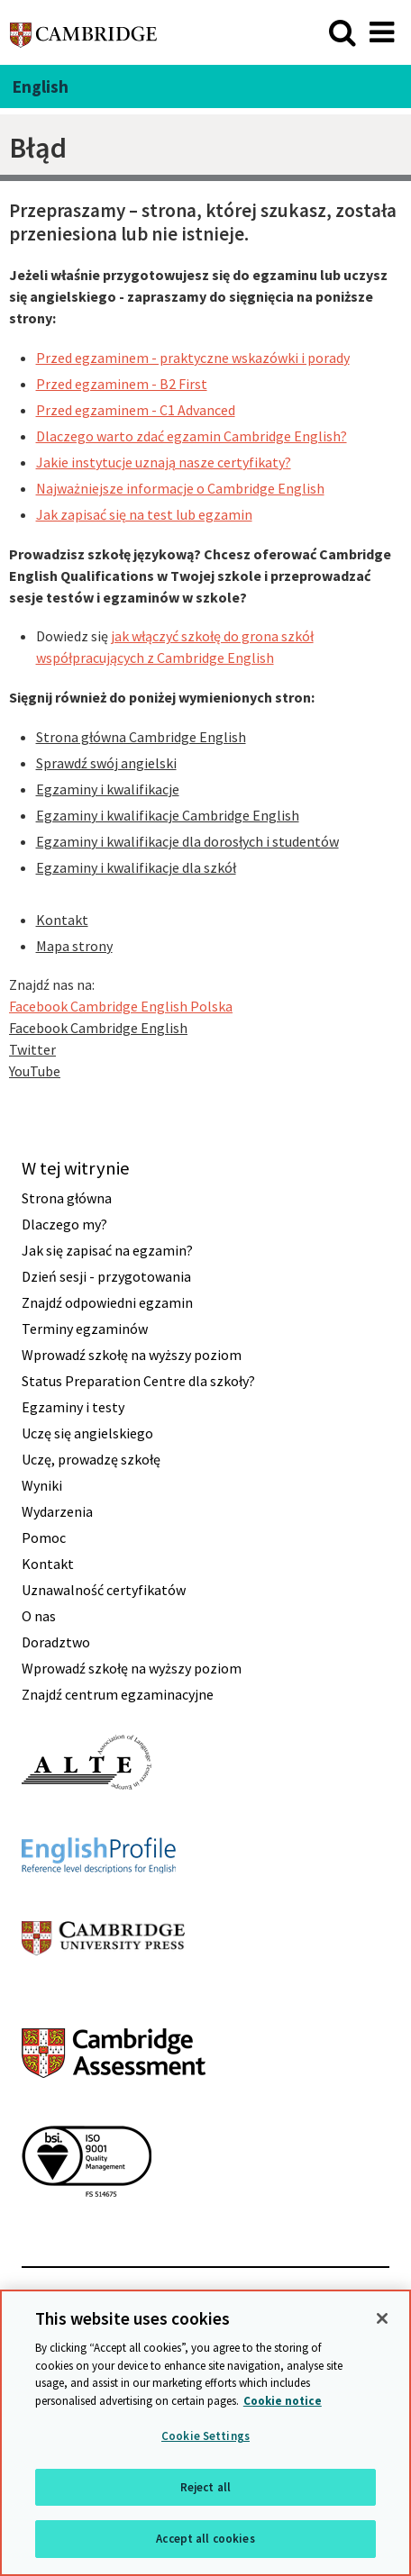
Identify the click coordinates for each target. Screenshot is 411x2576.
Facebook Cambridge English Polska (121, 1006)
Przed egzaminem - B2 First (121, 384)
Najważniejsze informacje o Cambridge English (180, 488)
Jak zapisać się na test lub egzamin (144, 514)
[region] (205, 2433)
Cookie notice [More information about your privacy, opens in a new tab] (282, 2400)
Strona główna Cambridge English (141, 737)
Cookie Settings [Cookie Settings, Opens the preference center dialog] (205, 2436)
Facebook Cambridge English (98, 1028)
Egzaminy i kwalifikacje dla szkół (136, 867)
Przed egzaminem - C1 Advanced (135, 410)
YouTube (34, 1071)
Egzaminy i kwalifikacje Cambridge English (167, 815)
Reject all (205, 2487)
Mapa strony (74, 946)
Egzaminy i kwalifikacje (107, 789)
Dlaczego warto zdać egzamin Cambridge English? (191, 436)
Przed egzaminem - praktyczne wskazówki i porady (193, 358)
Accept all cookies (205, 2538)
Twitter (32, 1049)
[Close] (382, 2318)
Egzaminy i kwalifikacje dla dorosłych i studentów (187, 841)
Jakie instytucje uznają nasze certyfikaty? (163, 462)
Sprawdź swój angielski (106, 763)
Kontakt (62, 920)
